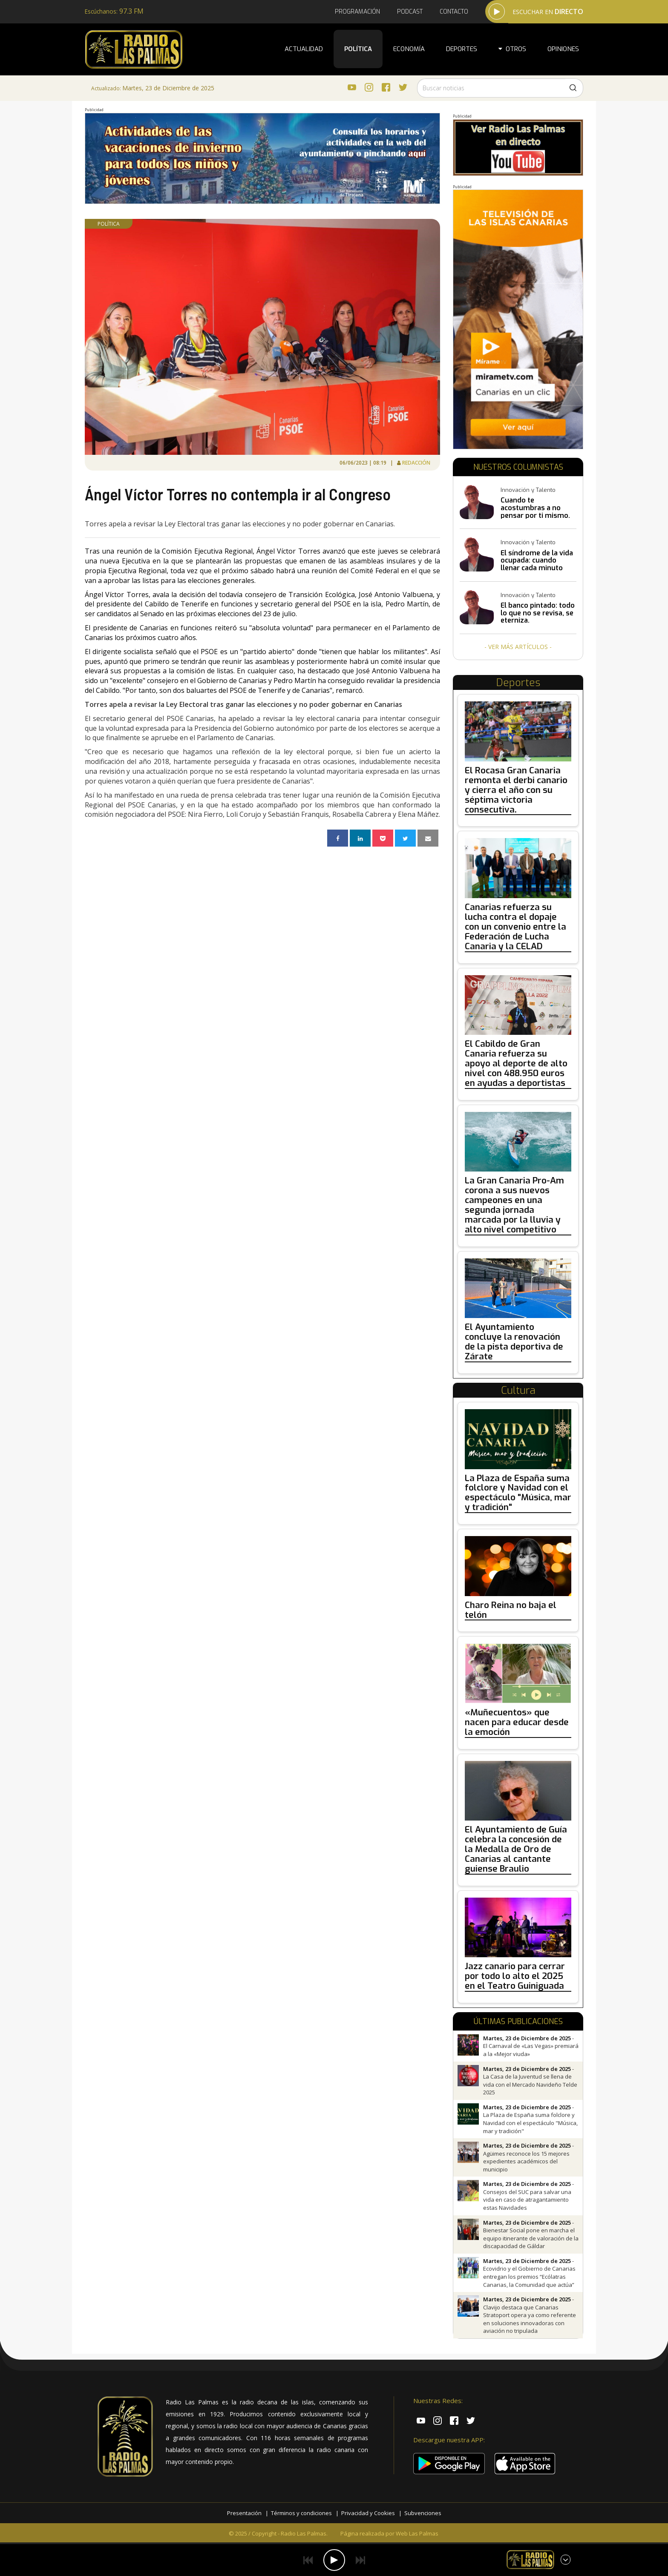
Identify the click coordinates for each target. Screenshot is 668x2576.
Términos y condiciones (301, 2513)
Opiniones (563, 49)
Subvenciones (422, 2513)
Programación (357, 12)
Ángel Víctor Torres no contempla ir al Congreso (238, 494)
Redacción (416, 462)
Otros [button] (512, 49)
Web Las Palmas (417, 2533)
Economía (409, 49)
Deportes (461, 49)
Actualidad (304, 49)
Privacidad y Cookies (368, 2513)
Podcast (410, 12)
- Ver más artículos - (518, 647)
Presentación (244, 2513)
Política (358, 49)
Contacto (454, 12)
